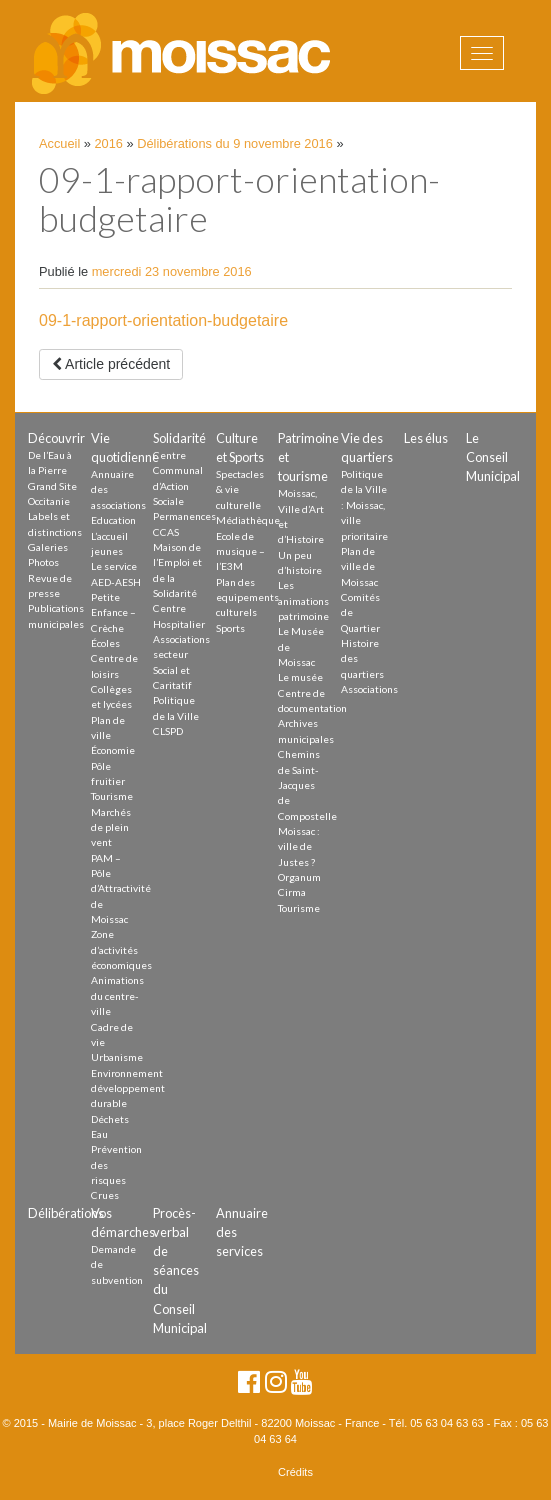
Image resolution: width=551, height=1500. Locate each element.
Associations (369, 689)
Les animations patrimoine (303, 600)
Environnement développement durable (128, 1088)
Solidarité (179, 438)
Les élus (426, 438)
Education (113, 520)
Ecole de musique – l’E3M (240, 551)
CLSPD (168, 731)
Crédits (295, 1472)
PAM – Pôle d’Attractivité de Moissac (121, 888)
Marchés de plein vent (111, 827)
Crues (105, 1195)
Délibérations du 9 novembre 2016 (235, 143)
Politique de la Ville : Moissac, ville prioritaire (364, 504)
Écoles (105, 643)
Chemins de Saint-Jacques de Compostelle (307, 784)
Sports (230, 628)
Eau (99, 1134)
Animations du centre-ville (117, 995)
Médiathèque (248, 520)
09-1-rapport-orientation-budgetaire (163, 320)
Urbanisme (117, 1057)
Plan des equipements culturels (247, 597)
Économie (113, 750)
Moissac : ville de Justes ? (299, 846)
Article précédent (111, 364)
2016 (109, 143)
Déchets (110, 1119)
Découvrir (56, 438)
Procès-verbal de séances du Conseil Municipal (180, 1270)
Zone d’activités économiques (121, 949)
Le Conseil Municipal (493, 457)
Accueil (59, 143)
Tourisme (112, 796)
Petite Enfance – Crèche (113, 612)
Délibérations (66, 1213)
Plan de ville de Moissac (359, 566)
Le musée (300, 677)
